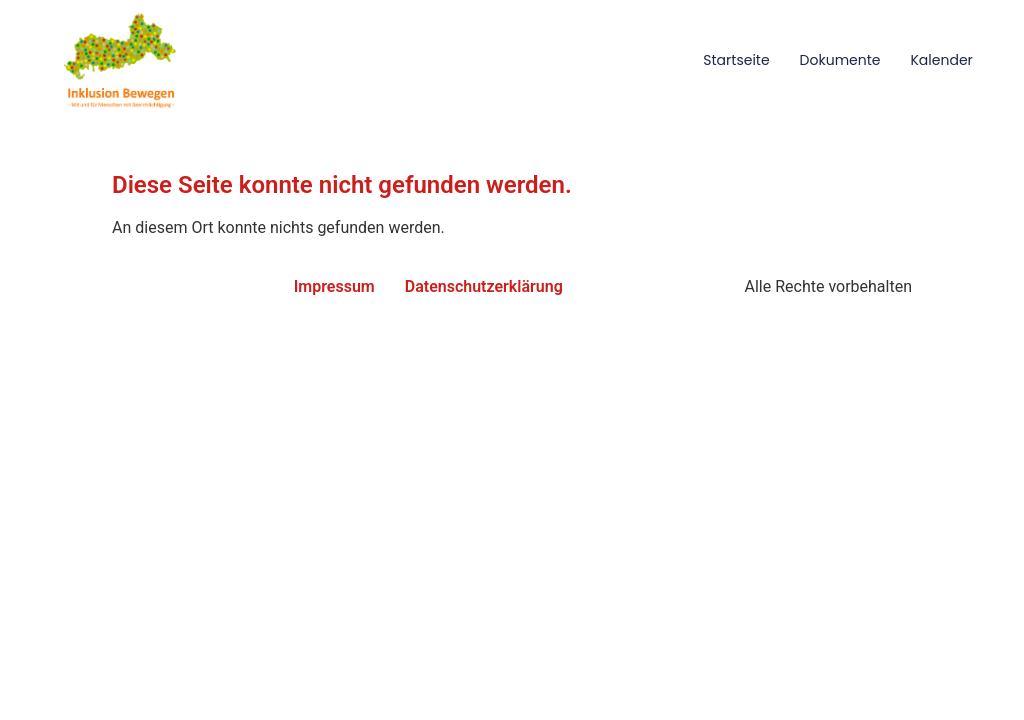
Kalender (941, 60)
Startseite (736, 60)
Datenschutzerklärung (484, 286)
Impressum (334, 286)
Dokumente (840, 60)
